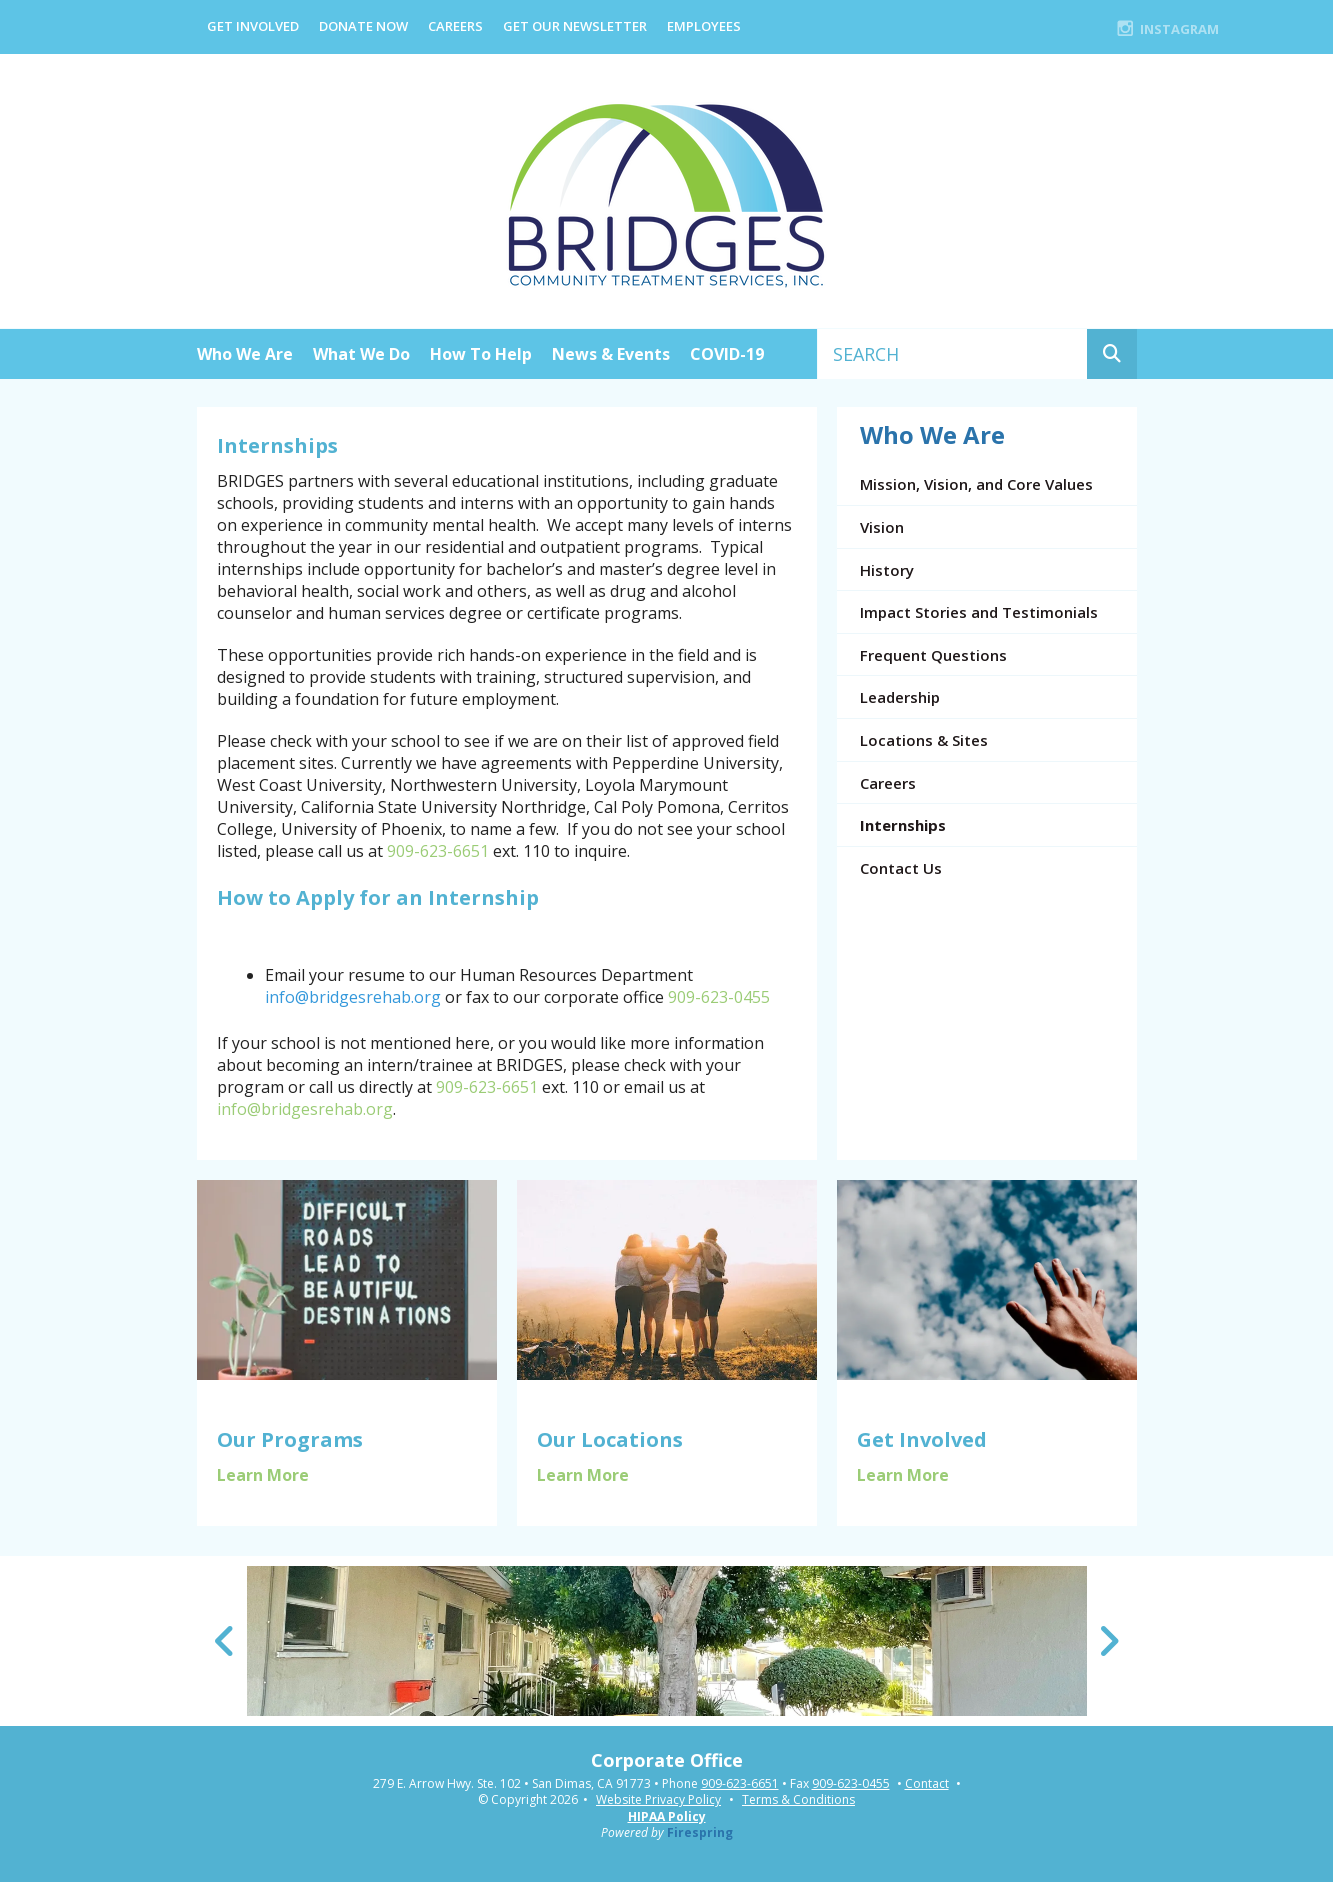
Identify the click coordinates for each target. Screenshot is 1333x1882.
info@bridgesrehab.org (305, 1109)
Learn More (263, 1475)
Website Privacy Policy (658, 1799)
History (887, 570)
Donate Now (363, 26)
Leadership (900, 697)
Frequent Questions (933, 655)
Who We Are (245, 354)
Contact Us (901, 868)
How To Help (481, 354)
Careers (455, 26)
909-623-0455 (719, 997)
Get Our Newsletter (575, 26)
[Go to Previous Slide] (225, 1641)
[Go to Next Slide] (1108, 1641)
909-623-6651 (438, 851)
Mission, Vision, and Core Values (976, 484)
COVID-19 (727, 354)
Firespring (700, 1832)
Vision (882, 527)
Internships (903, 825)
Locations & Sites (924, 740)
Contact (927, 1784)
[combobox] (952, 354)
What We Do (361, 354)
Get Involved (253, 26)
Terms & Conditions (798, 1799)
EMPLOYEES (704, 26)
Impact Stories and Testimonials (979, 612)
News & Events (611, 354)
